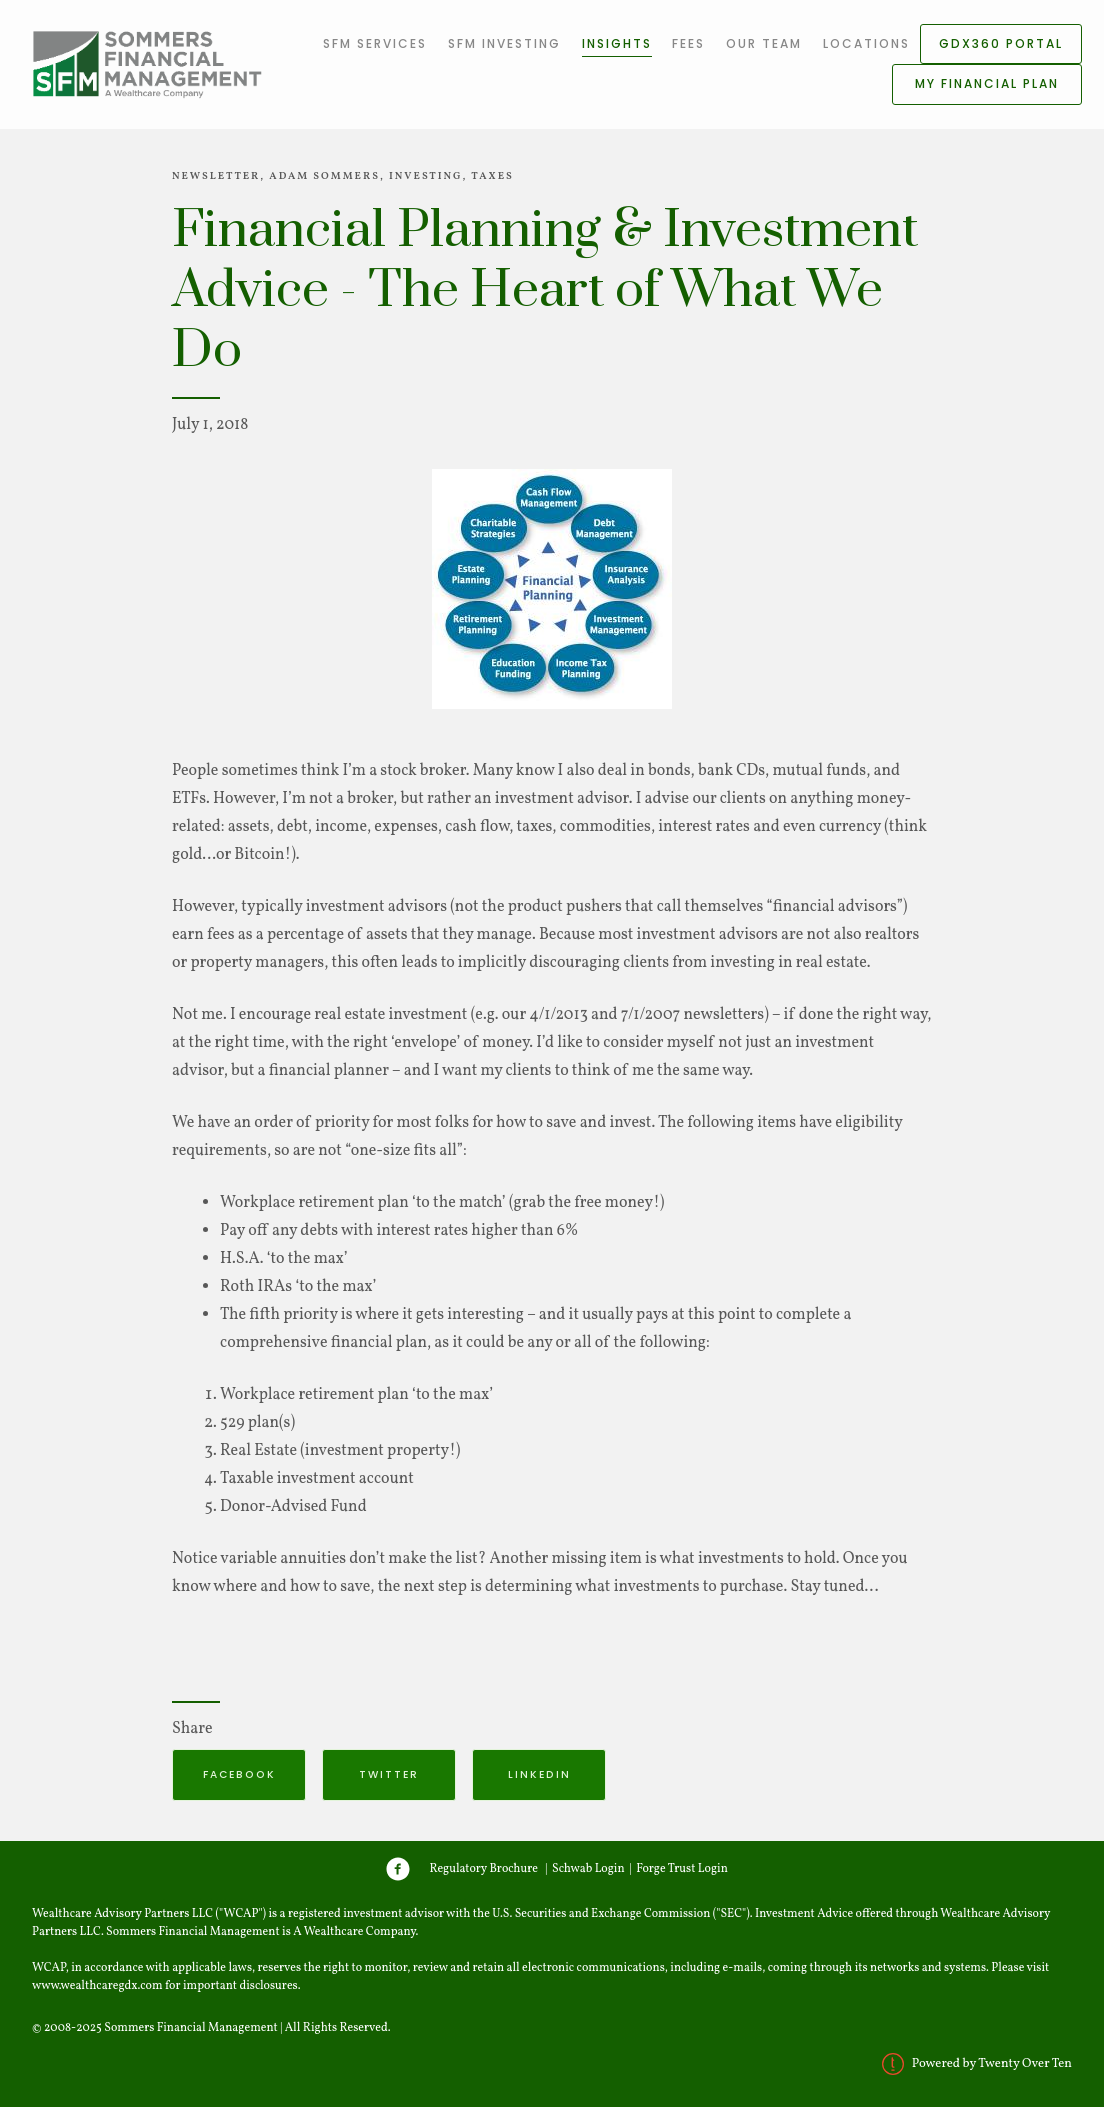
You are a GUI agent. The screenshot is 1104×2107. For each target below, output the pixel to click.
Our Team (764, 43)
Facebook (239, 1774)
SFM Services (375, 43)
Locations (866, 43)
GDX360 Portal (1001, 43)
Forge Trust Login (682, 1869)
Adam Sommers (324, 176)
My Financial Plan (987, 83)
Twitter (389, 1774)
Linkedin (539, 1774)
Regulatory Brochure (483, 1869)
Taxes (492, 176)
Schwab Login (588, 1869)
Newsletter (216, 176)
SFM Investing (504, 43)
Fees (688, 43)
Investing (426, 176)
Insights (617, 43)
